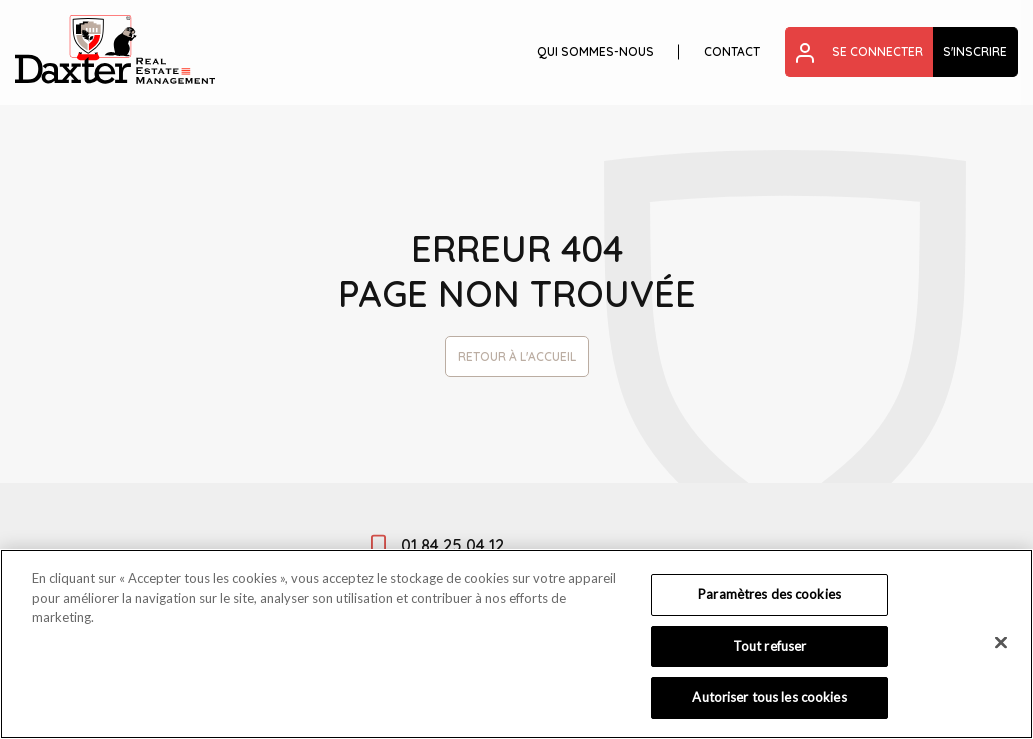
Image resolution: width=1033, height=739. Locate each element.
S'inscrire (975, 51)
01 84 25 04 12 (452, 545)
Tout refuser (770, 646)
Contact (732, 51)
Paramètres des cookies (769, 594)
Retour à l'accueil (517, 356)
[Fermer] (1001, 643)
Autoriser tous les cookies (769, 697)
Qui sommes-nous (595, 51)
